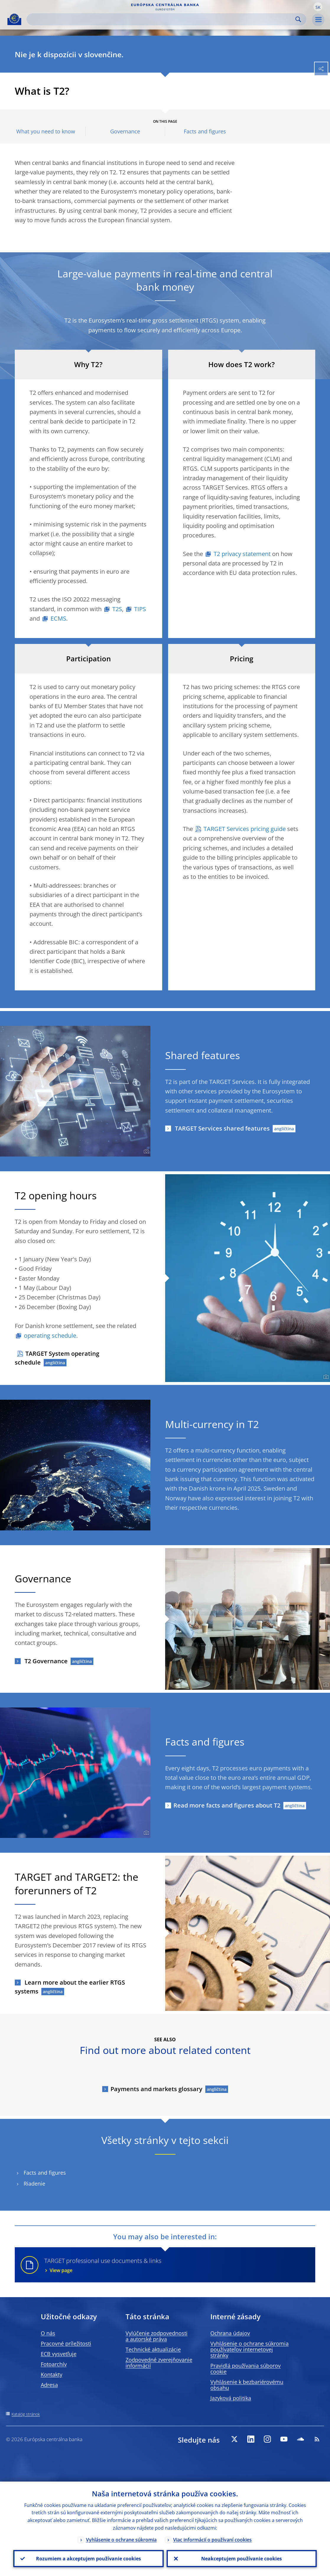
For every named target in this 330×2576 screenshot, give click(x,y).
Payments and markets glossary (156, 2089)
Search (298, 19)
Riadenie (34, 2183)
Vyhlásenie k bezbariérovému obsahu (246, 2384)
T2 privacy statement (242, 554)
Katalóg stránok (26, 2414)
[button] (317, 6)
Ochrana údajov (230, 2333)
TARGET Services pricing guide (245, 829)
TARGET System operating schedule (57, 1358)
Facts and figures (205, 131)
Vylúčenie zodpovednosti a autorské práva (157, 2336)
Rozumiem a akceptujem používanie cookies (88, 2558)
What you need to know (45, 131)
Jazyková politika (230, 2398)
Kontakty (51, 2374)
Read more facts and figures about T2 (226, 1805)
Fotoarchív (54, 2364)
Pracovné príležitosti (66, 2343)
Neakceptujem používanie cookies (241, 2558)
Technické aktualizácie (153, 2349)
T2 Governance (45, 1661)
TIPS (140, 609)
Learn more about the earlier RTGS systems (70, 1986)
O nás (48, 2333)
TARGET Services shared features (221, 1128)
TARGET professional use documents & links (176, 2265)
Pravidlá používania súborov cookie (245, 2368)
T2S (117, 609)
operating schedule (50, 1335)
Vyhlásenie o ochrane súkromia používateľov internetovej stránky (249, 2349)
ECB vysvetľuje (59, 2353)
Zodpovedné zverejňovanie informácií (159, 2362)
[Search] (161, 19)
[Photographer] (145, 1151)
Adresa (49, 2384)
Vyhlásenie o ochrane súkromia (121, 2539)
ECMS (58, 618)
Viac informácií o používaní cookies (212, 2539)
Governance (125, 131)
